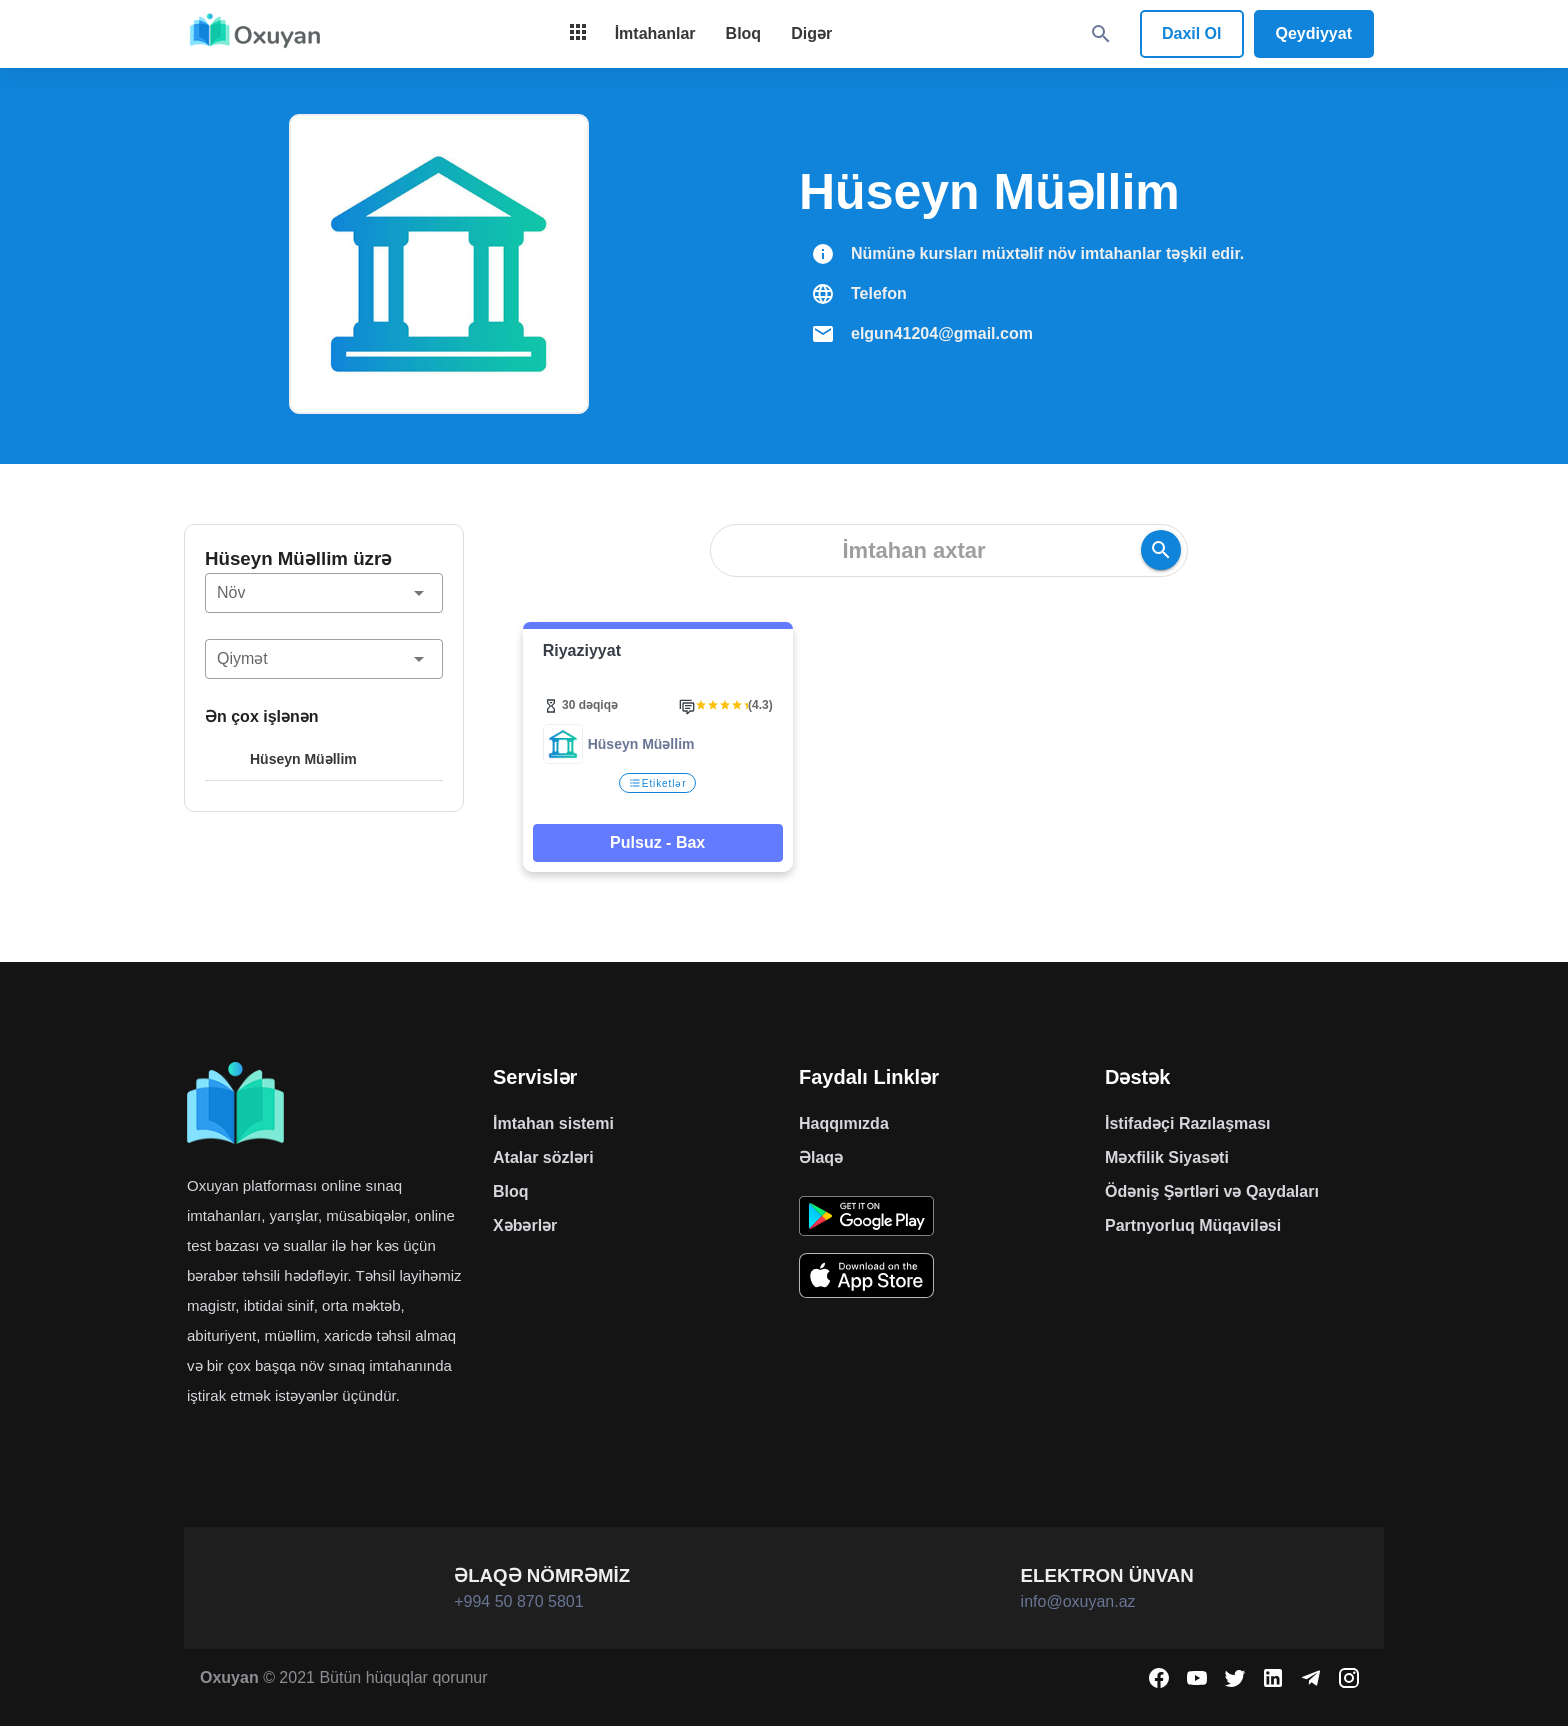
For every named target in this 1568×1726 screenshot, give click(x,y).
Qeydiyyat (1314, 33)
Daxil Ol (1192, 33)
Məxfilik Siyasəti (1167, 1157)
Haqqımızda (844, 1123)
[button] (324, 593)
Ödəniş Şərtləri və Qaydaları (1212, 1191)
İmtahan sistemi (553, 1123)
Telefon (879, 293)
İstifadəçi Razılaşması (1188, 1123)
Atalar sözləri (543, 1157)
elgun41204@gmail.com (942, 333)
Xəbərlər (525, 1225)
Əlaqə (821, 1157)
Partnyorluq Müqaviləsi (1193, 1225)
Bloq (511, 1191)
